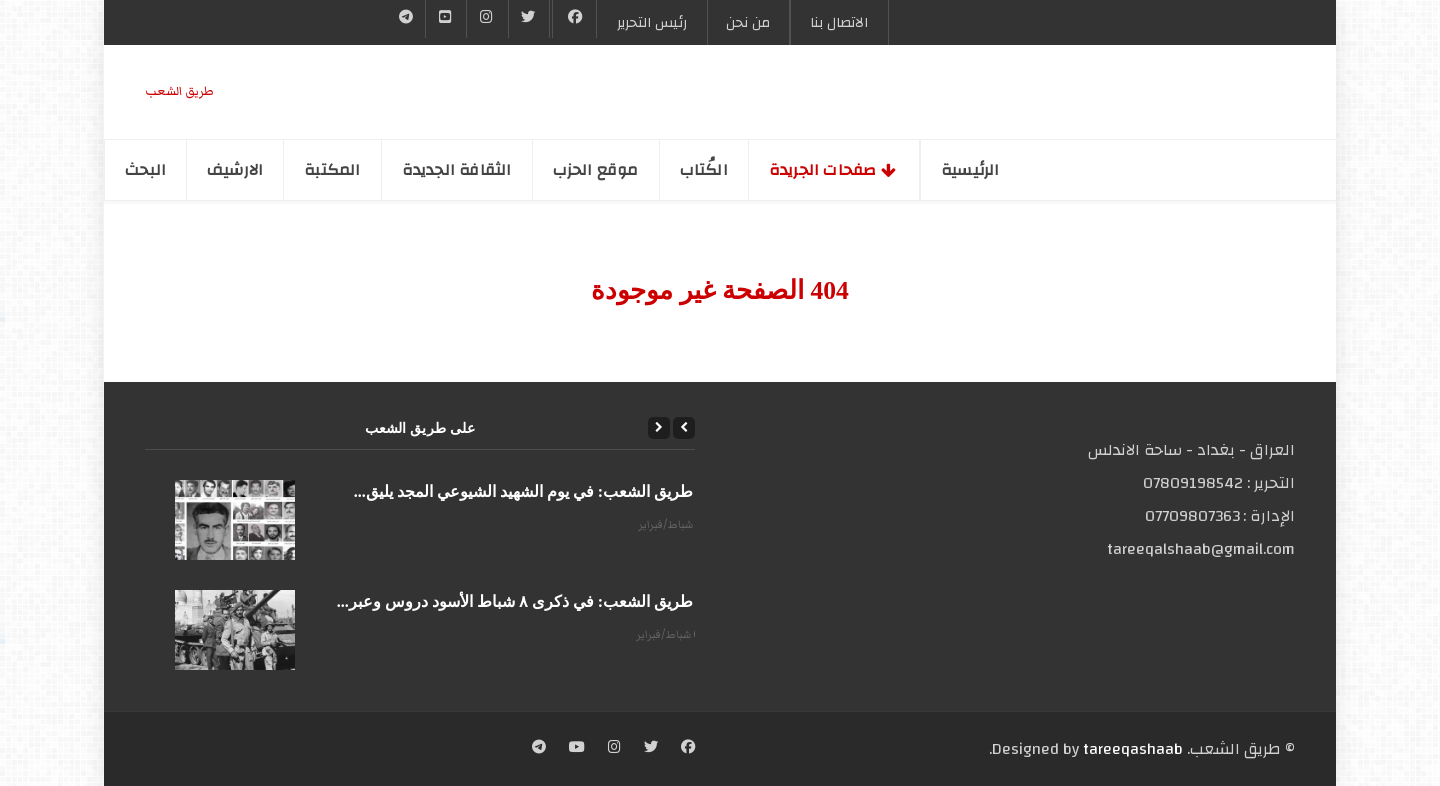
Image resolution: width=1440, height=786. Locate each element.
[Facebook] (574, 19)
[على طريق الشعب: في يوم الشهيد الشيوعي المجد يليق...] (235, 520)
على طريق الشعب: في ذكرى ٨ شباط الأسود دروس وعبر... (531, 601)
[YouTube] (446, 19)
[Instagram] (614, 749)
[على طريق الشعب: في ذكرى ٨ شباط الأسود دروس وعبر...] (235, 630)
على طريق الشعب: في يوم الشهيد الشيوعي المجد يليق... (539, 491)
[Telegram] (406, 19)
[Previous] (684, 428)
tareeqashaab (1133, 749)
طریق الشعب (179, 91)
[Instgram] (487, 19)
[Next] (659, 428)
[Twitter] (529, 19)
